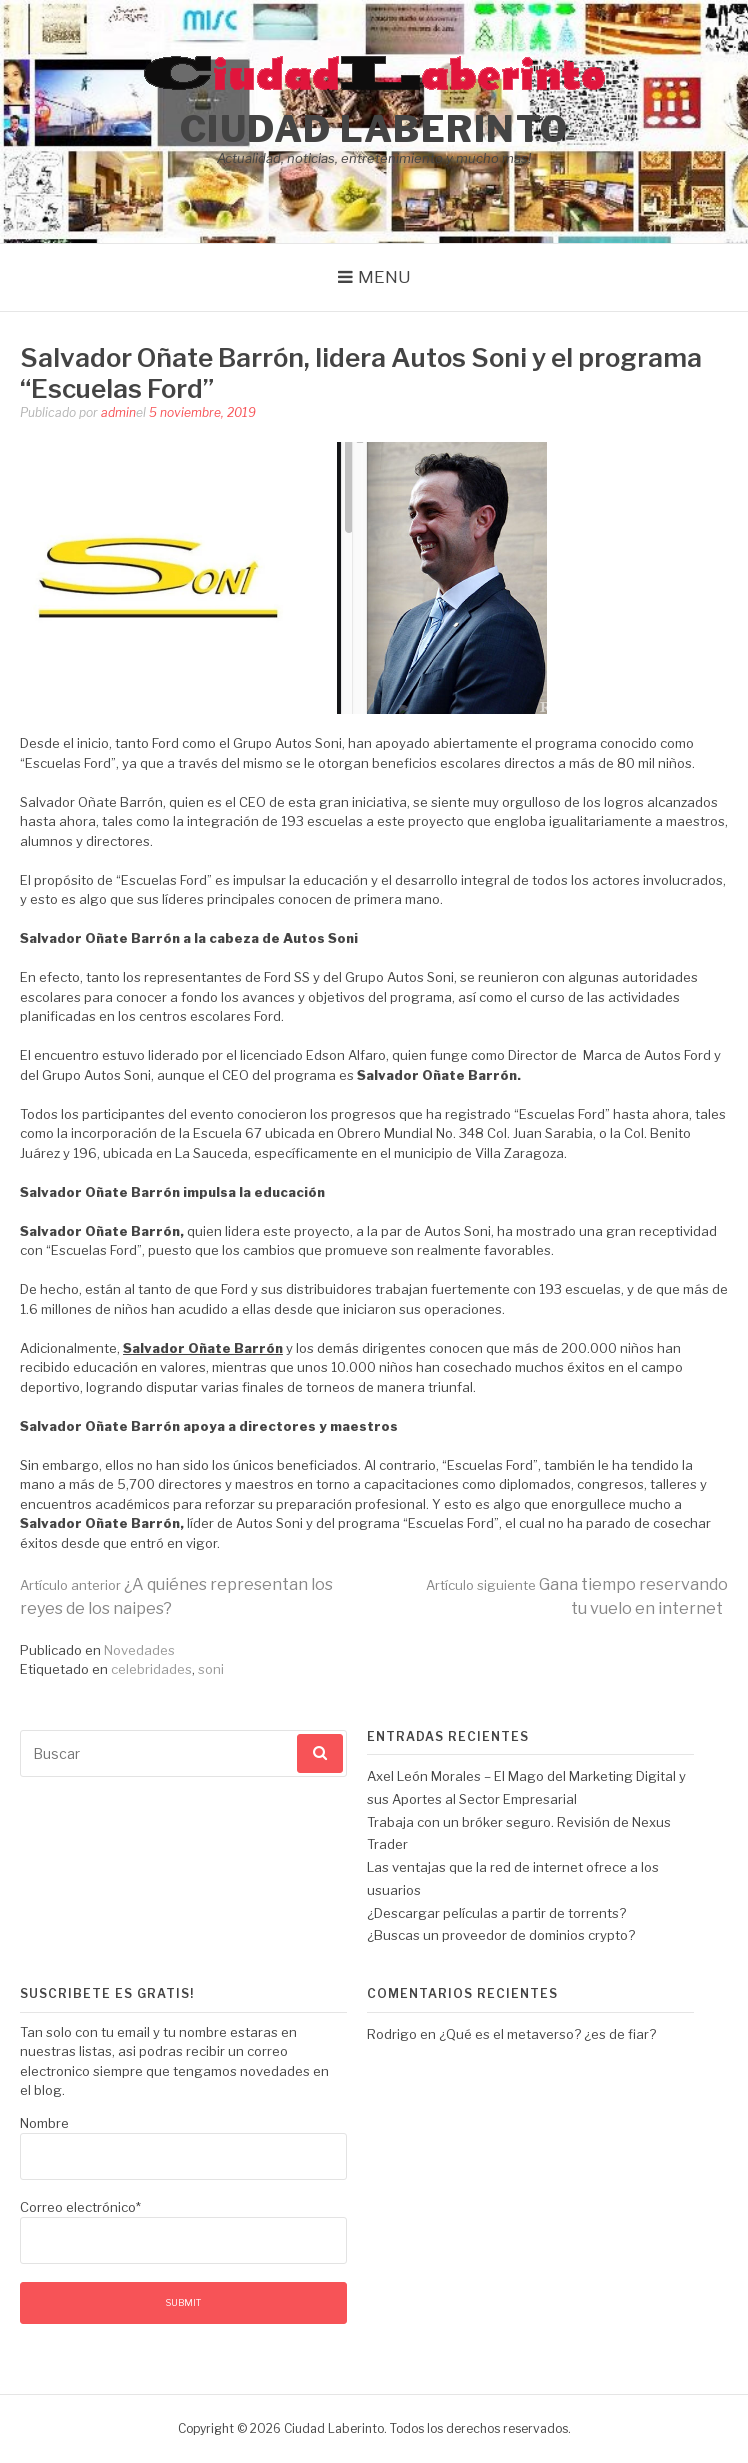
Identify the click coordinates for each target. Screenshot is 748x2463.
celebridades (151, 1669)
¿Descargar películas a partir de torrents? (496, 1913)
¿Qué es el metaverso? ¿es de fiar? (547, 2034)
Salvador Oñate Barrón (203, 1348)
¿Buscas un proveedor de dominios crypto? (501, 1935)
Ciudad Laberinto (374, 129)
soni (211, 1669)
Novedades (139, 1650)
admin (118, 412)
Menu (384, 277)
